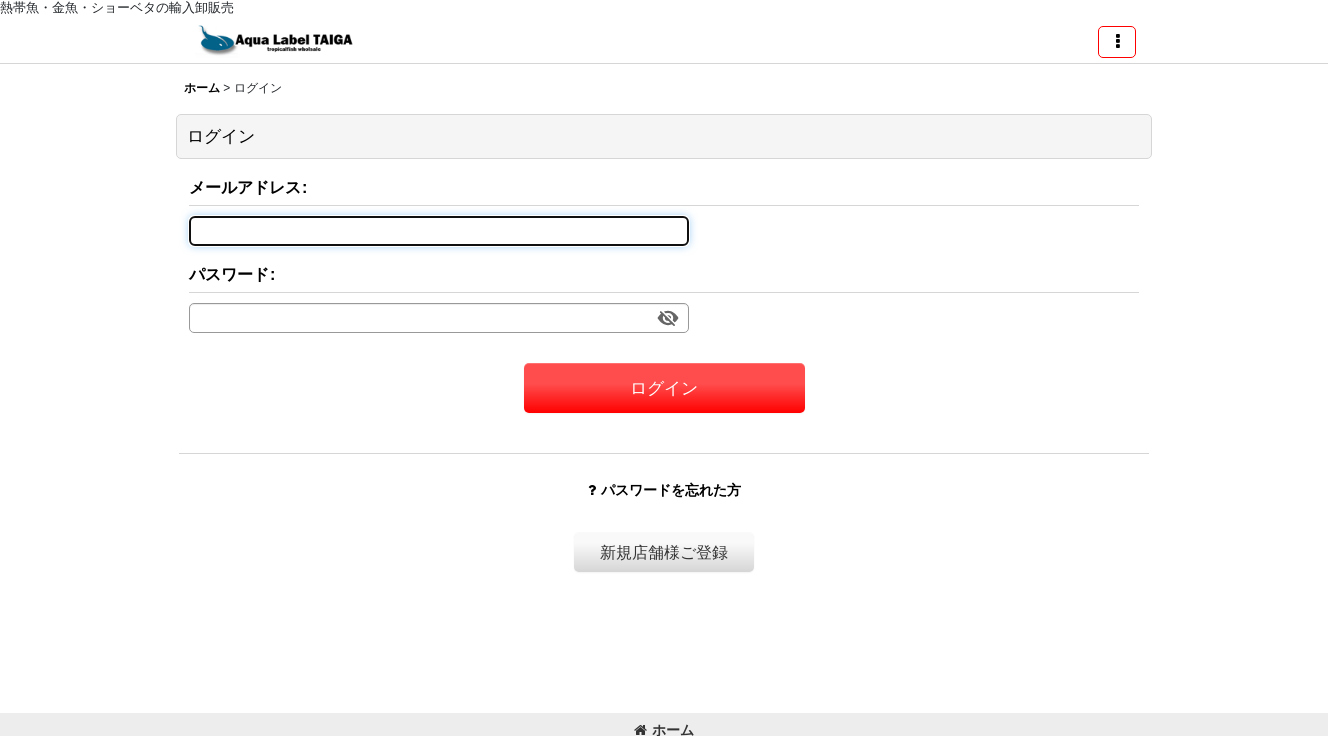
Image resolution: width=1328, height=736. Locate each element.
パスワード (229, 274)
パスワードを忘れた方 (664, 490)
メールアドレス (245, 187)
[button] (1117, 42)
